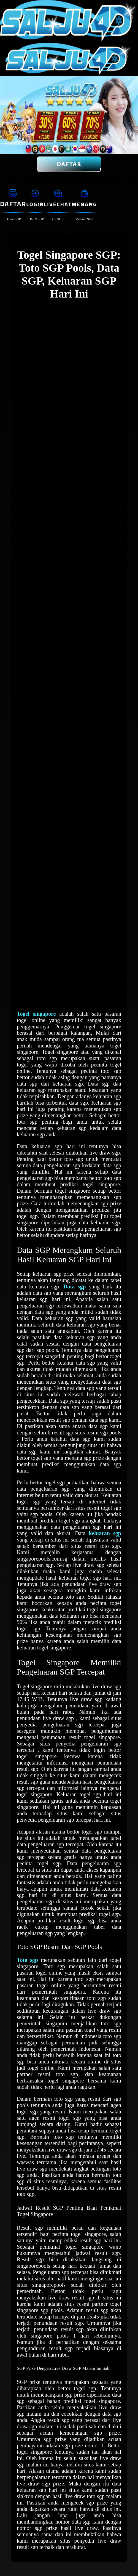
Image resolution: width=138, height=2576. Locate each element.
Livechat (58, 204)
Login (35, 204)
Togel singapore (36, 1014)
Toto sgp (27, 1960)
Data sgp (74, 1286)
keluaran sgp (105, 1533)
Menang (84, 204)
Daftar (69, 164)
